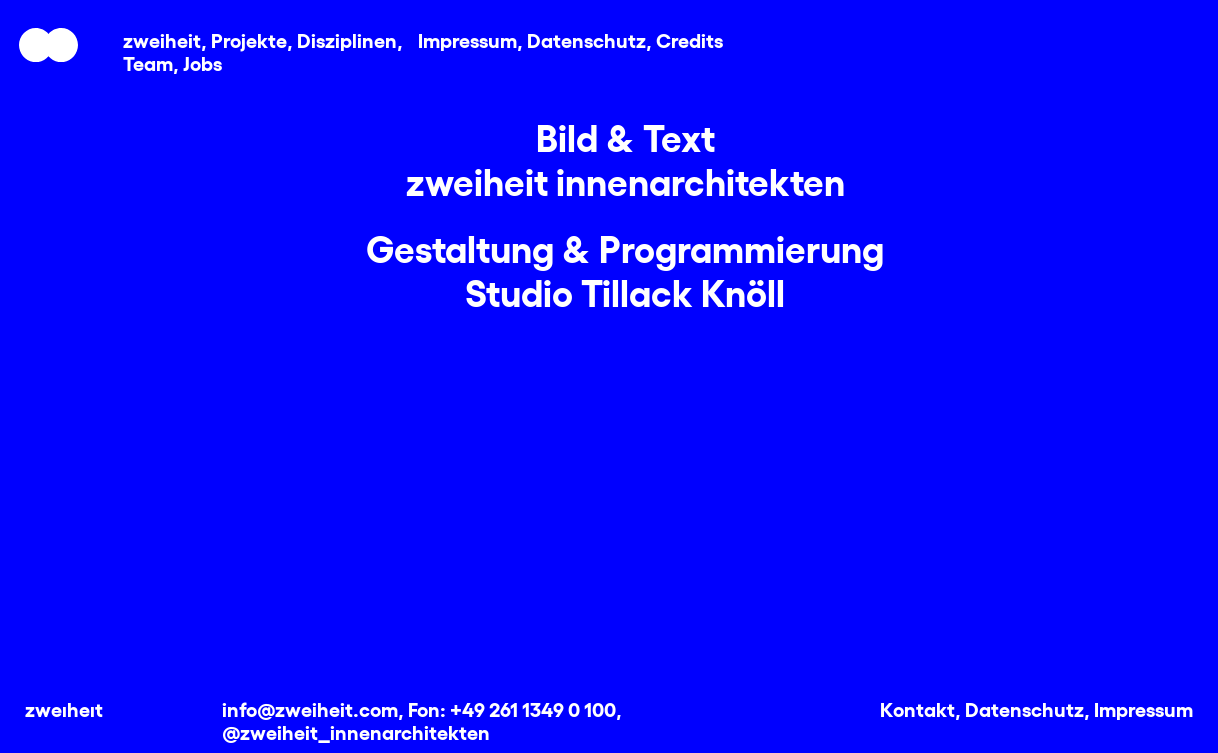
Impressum (467, 39)
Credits (689, 39)
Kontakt (917, 708)
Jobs (202, 62)
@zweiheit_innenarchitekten (356, 731)
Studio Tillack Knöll (625, 291)
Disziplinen (347, 39)
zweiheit (162, 39)
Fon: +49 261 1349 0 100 (512, 708)
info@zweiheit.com (310, 708)
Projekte (249, 39)
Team (148, 62)
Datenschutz (586, 39)
